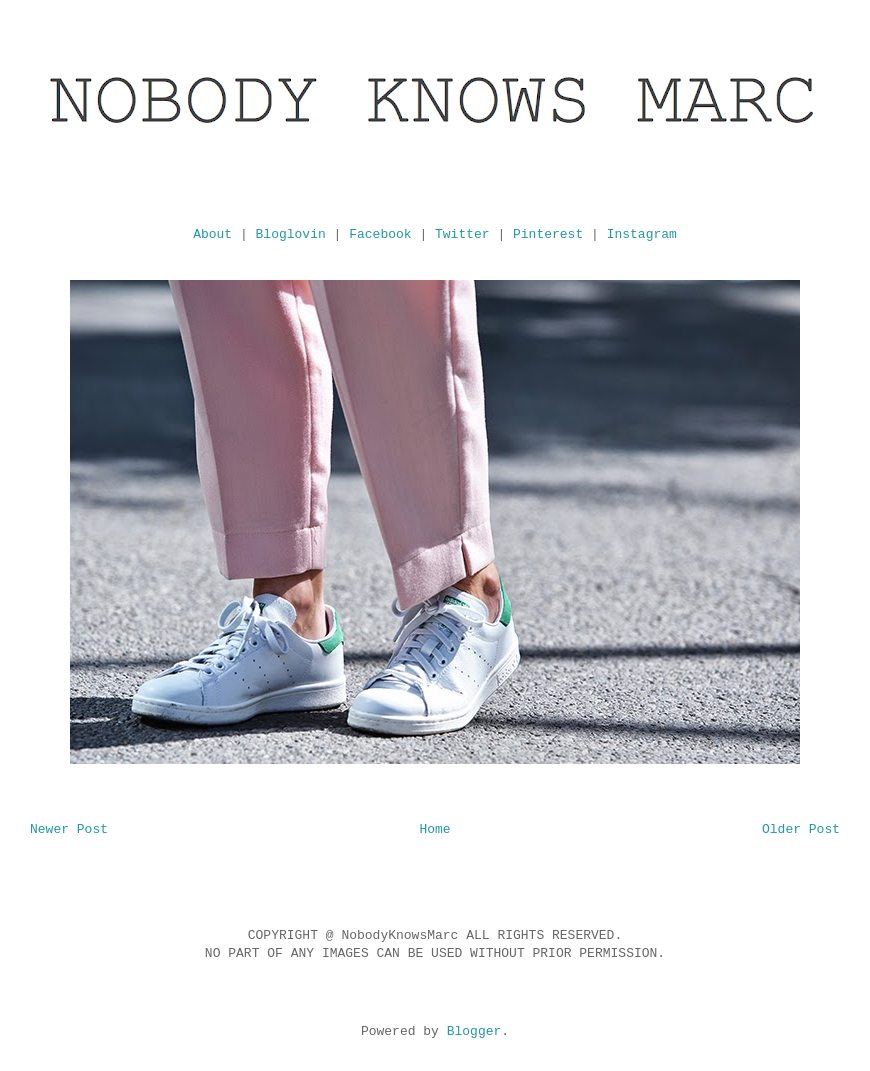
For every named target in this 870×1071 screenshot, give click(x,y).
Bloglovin (291, 234)
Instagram (642, 234)
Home (434, 829)
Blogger (474, 1031)
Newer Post (69, 829)
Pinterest (548, 234)
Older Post (801, 829)
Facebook (380, 234)
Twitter (462, 234)
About (212, 234)
